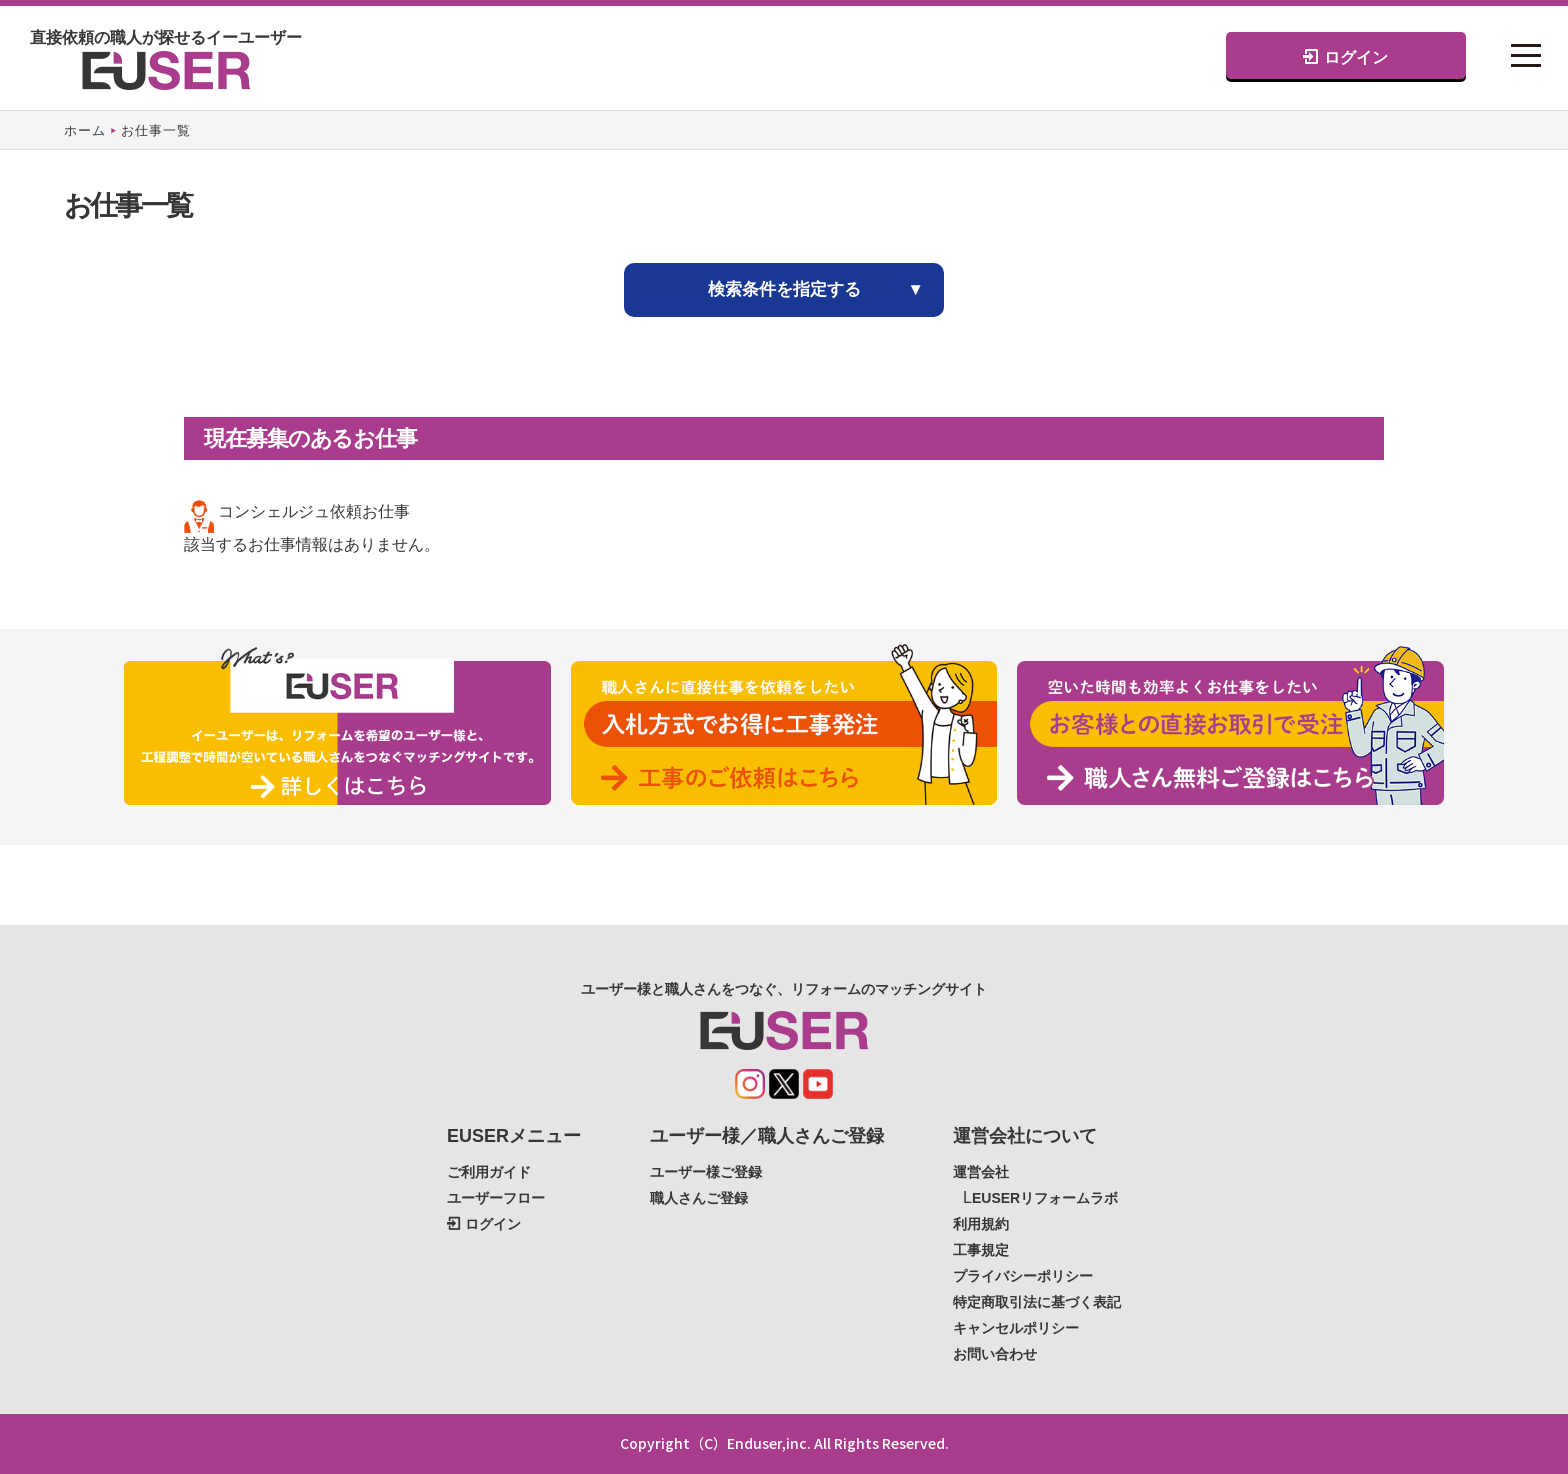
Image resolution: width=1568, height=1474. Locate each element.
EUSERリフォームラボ (1045, 1198)
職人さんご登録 (699, 1198)
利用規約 (981, 1224)
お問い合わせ (995, 1354)
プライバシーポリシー (1023, 1276)
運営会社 (981, 1172)
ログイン (1345, 56)
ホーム (85, 130)
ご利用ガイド (489, 1172)
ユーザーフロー (496, 1198)
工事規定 (981, 1250)
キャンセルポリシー (1016, 1328)
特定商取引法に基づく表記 (1037, 1302)
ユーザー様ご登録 (706, 1172)
